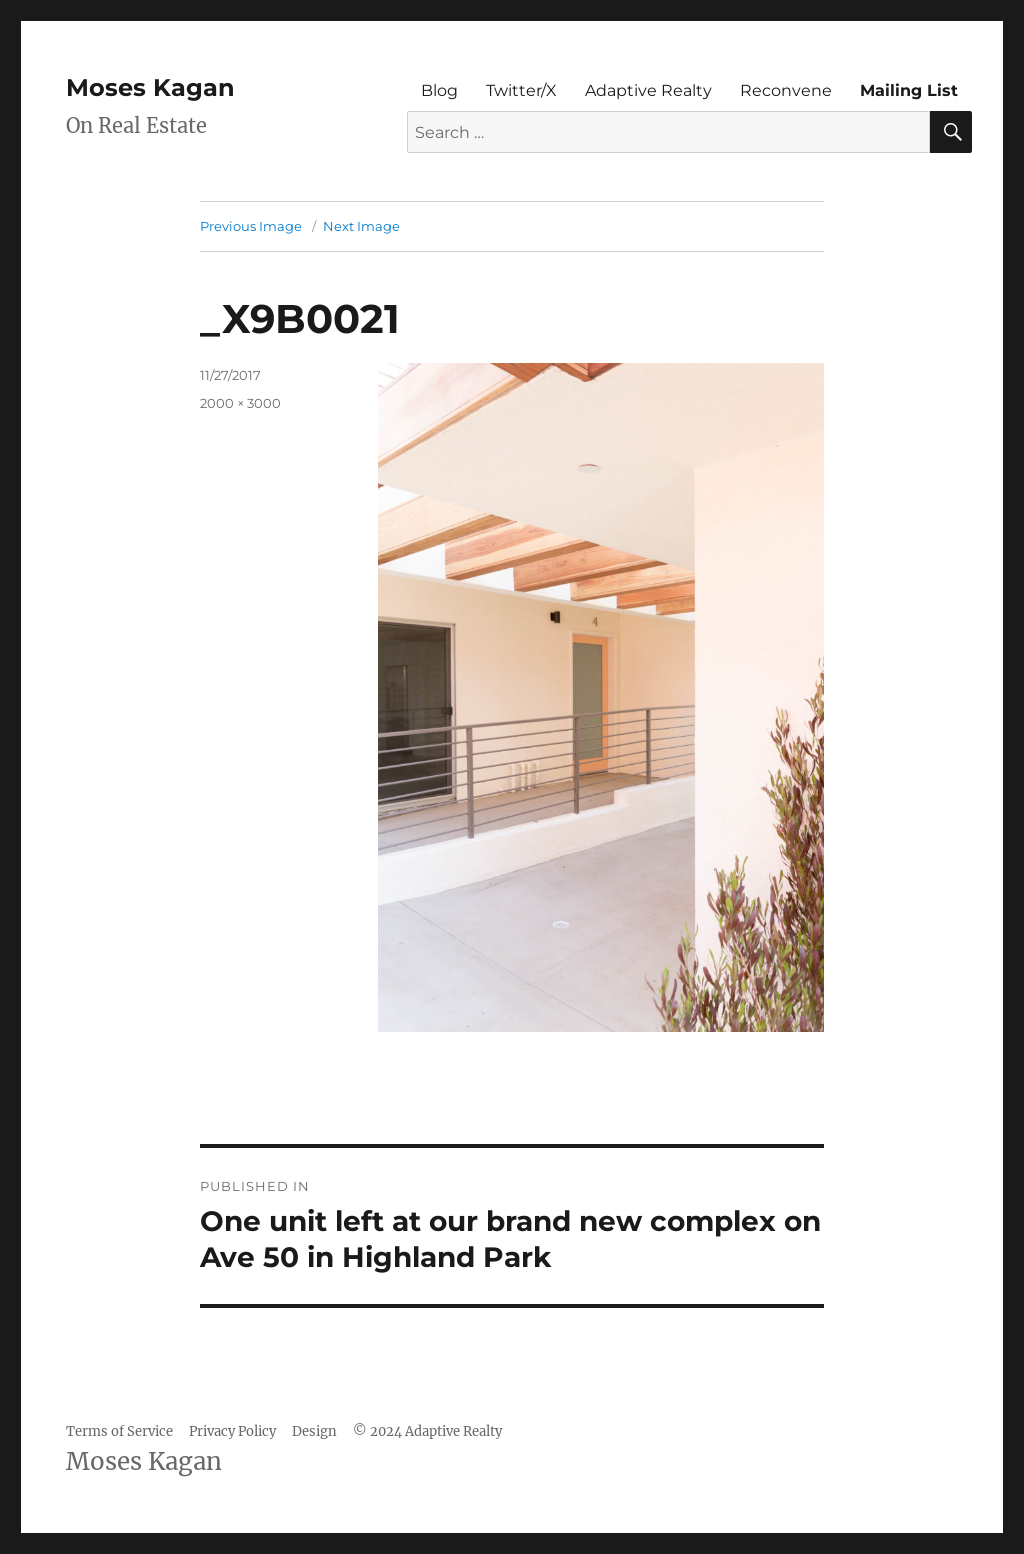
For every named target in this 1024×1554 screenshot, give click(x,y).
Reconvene (786, 90)
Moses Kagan (150, 87)
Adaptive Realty (648, 90)
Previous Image (251, 226)
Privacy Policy (232, 1431)
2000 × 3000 (240, 403)
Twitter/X (521, 90)
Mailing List (909, 90)
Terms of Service (119, 1431)
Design (314, 1431)
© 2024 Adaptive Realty (427, 1431)
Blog (439, 90)
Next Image (361, 226)
